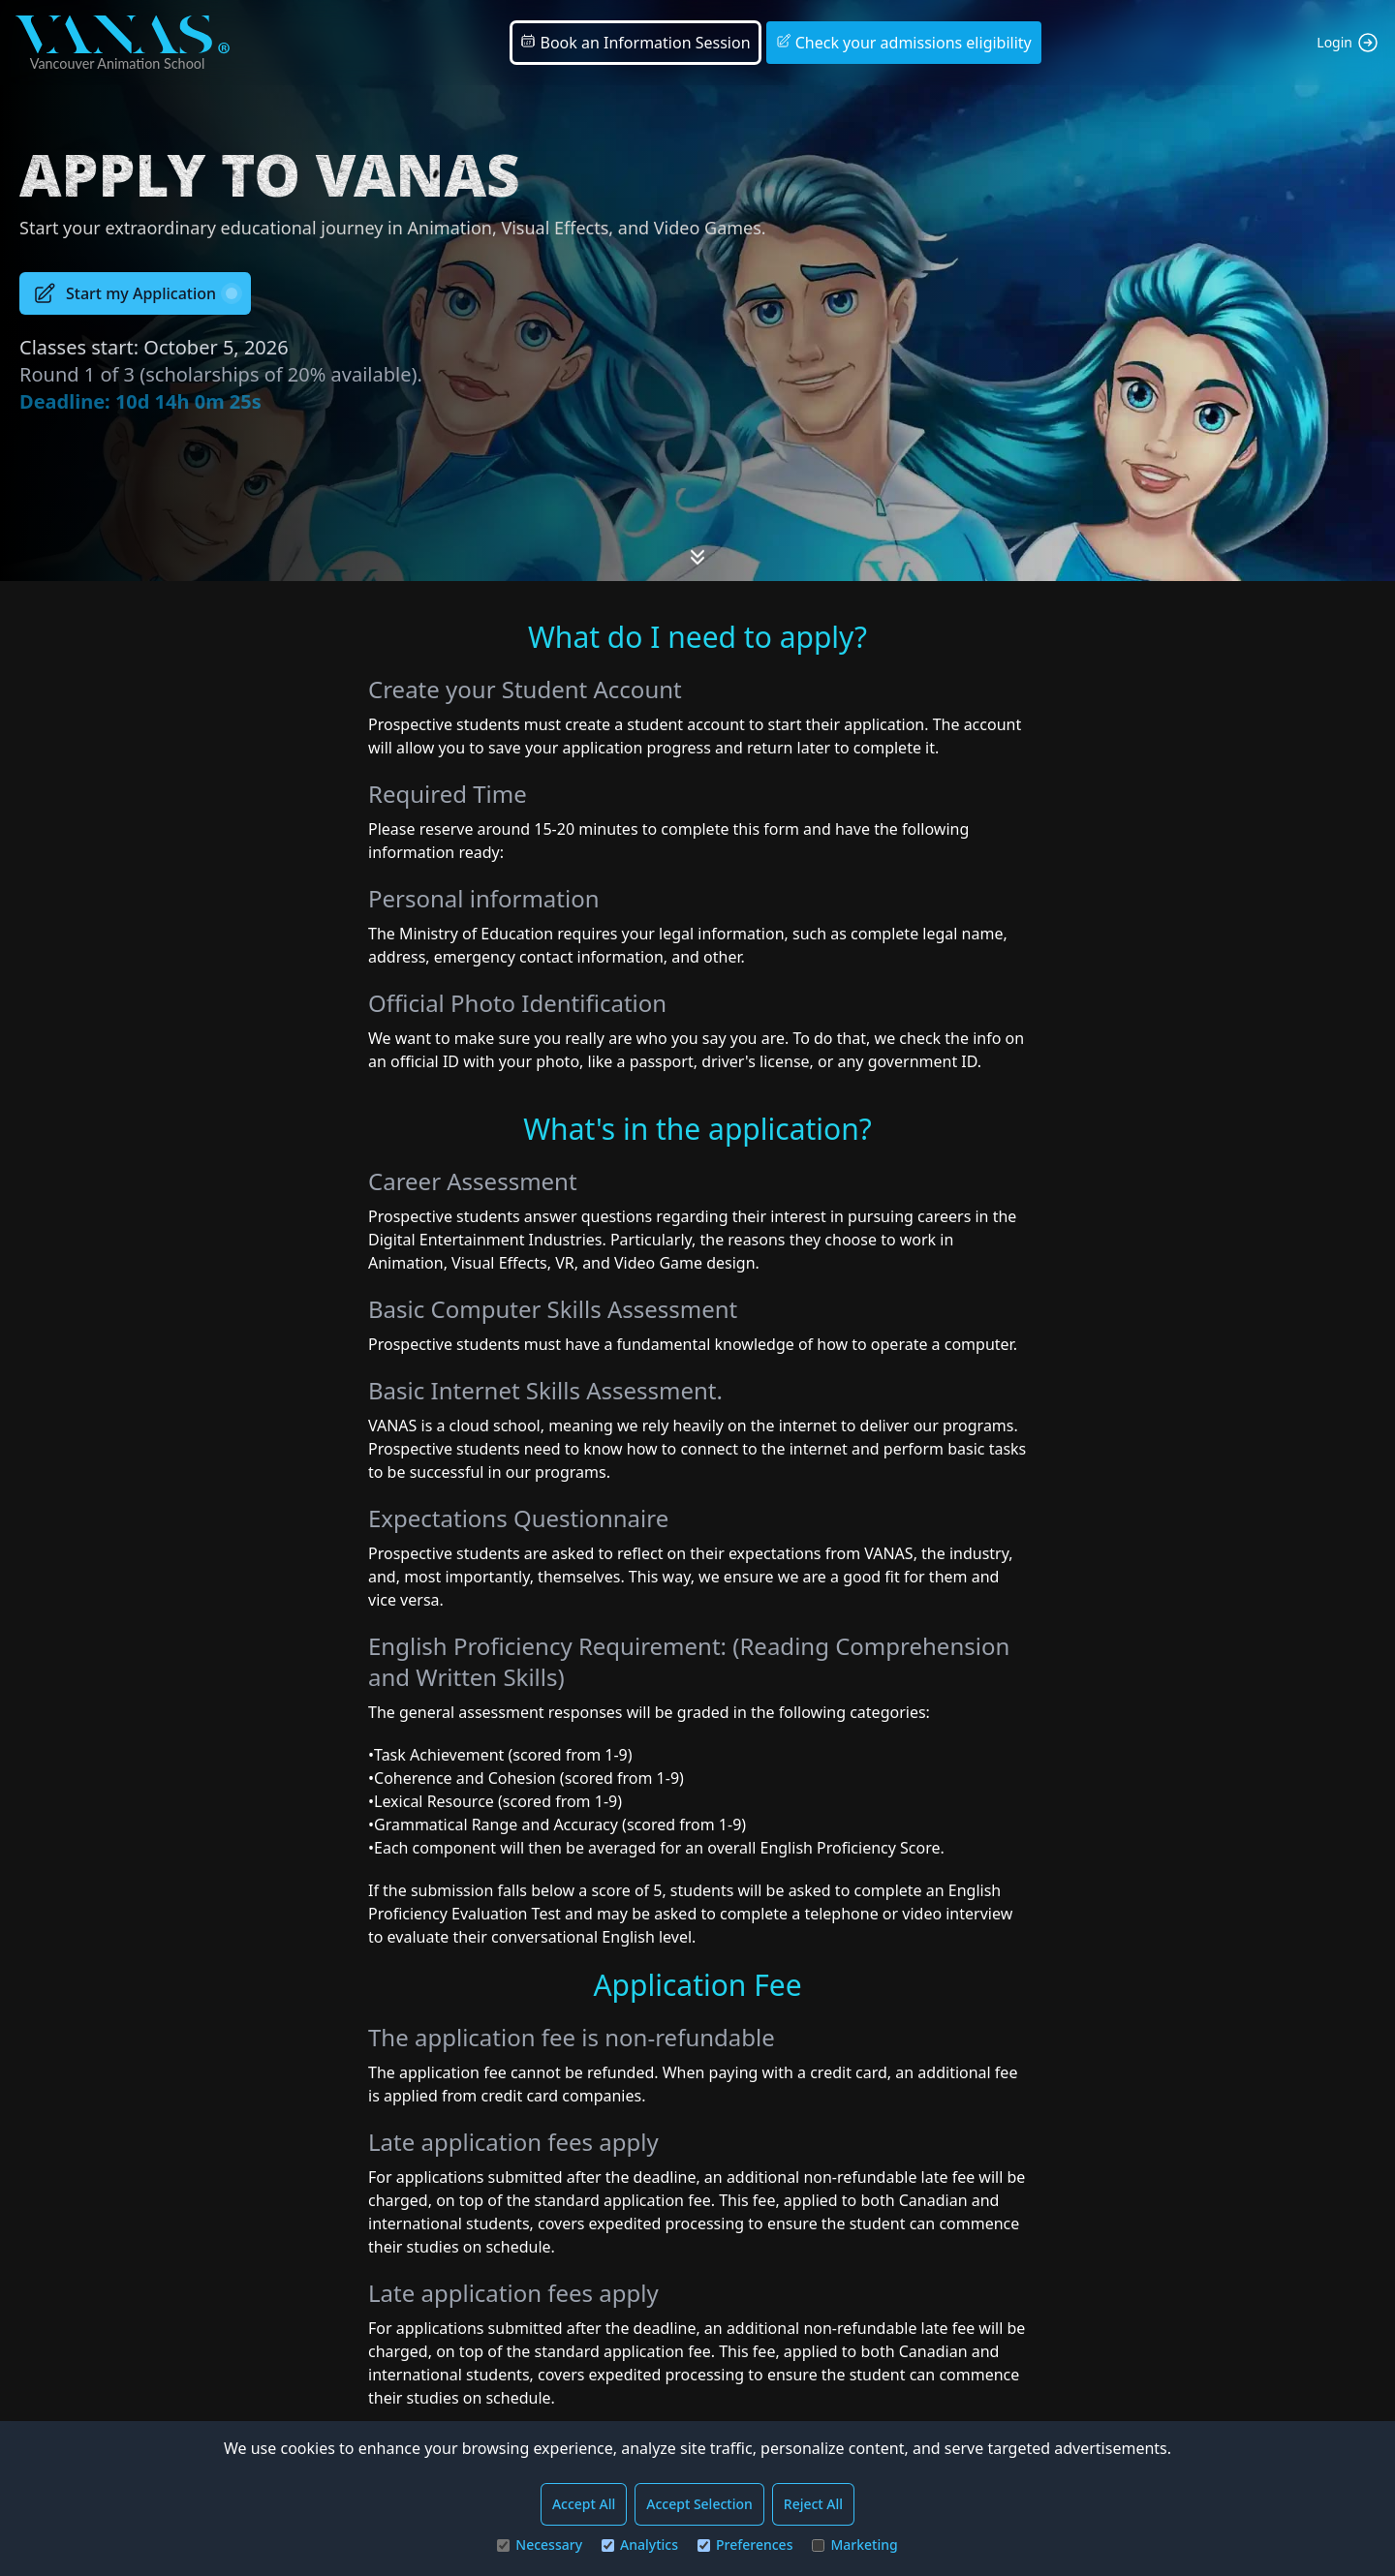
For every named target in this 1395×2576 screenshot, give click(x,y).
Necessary (539, 2544)
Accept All (583, 2504)
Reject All (813, 2504)
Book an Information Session (635, 42)
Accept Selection (699, 2504)
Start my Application (135, 293)
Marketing (854, 2544)
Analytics (640, 2544)
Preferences (745, 2544)
